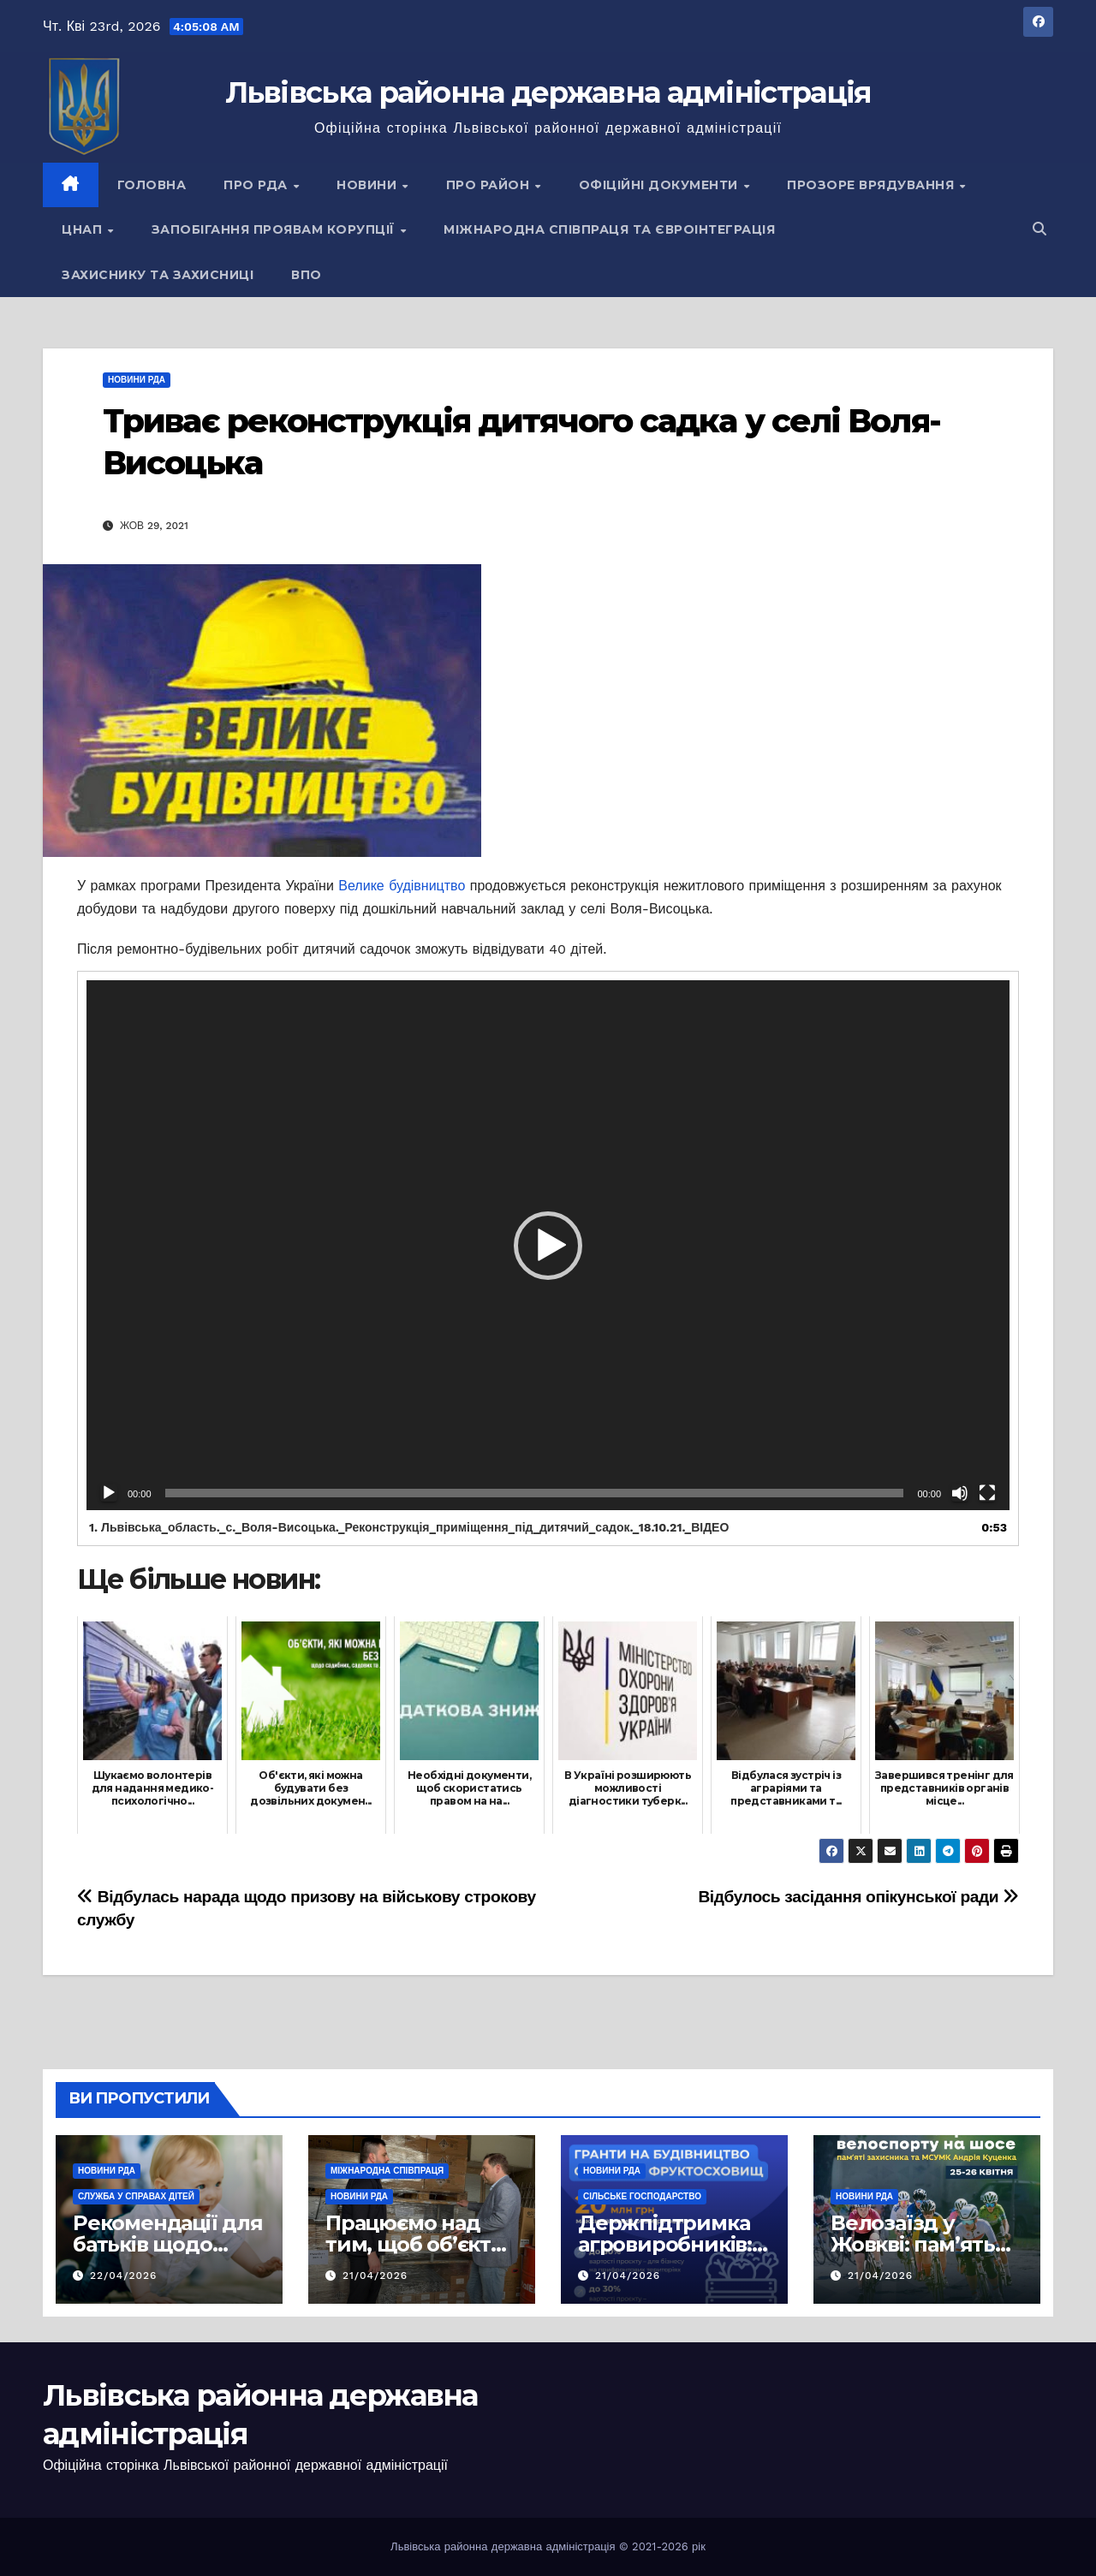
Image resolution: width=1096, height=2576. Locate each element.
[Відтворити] (108, 1493)
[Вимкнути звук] (959, 1493)
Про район (489, 185)
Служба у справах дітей (136, 2196)
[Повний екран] (987, 1493)
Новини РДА (136, 379)
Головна (152, 185)
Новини (369, 185)
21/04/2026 (375, 2276)
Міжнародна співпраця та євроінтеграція (609, 229)
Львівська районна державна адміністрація (548, 92)
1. (409, 1527)
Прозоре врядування (872, 185)
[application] (548, 1245)
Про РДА (257, 185)
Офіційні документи (660, 185)
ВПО (306, 275)
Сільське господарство (642, 2196)
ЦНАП (84, 229)
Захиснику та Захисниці (157, 275)
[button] (1039, 229)
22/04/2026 (124, 2276)
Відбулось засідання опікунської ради (858, 1897)
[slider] (534, 1493)
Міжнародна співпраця (387, 2170)
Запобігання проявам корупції (275, 229)
